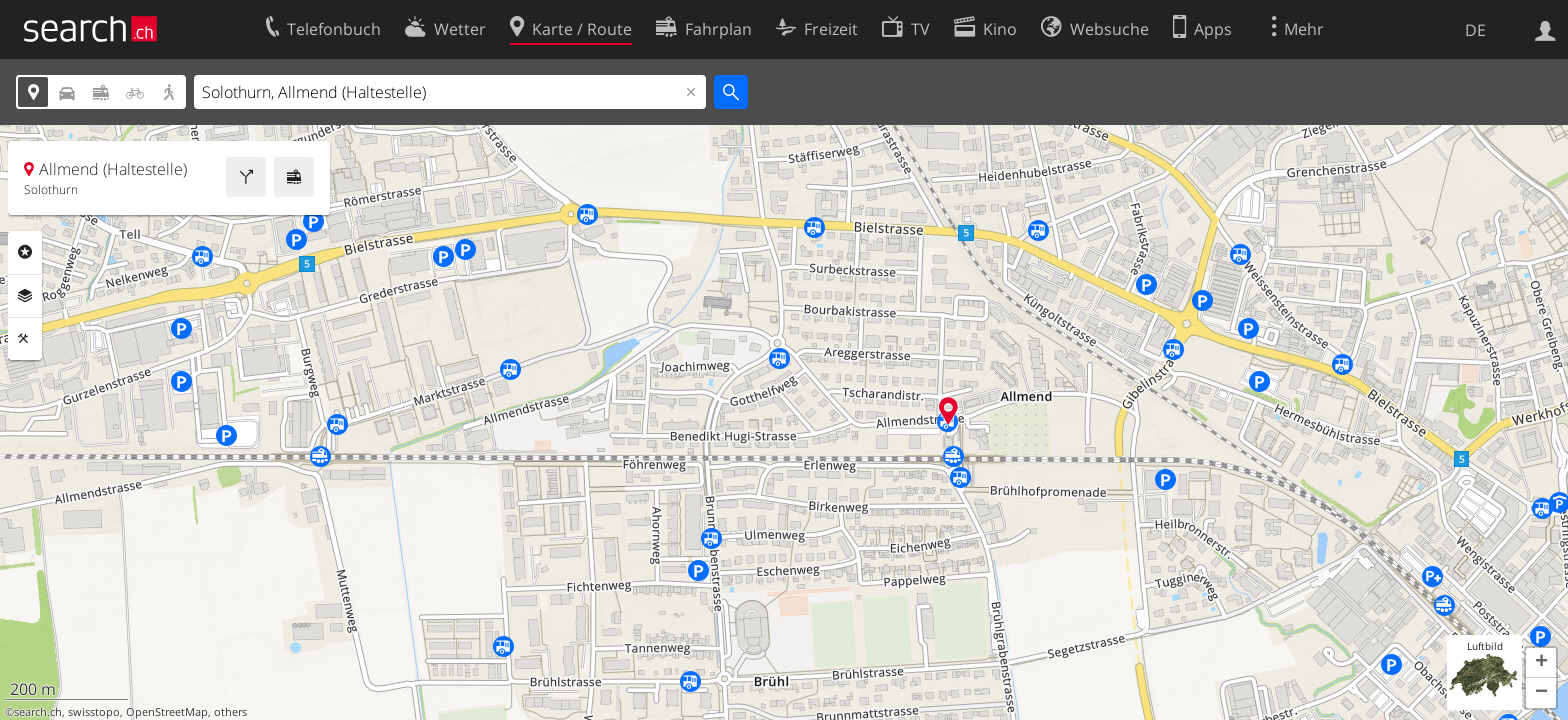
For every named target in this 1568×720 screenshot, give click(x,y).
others (230, 712)
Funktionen (25, 339)
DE (1475, 30)
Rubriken (25, 252)
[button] (1541, 663)
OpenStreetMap (167, 712)
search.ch (38, 712)
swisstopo (94, 712)
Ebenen (25, 296)
